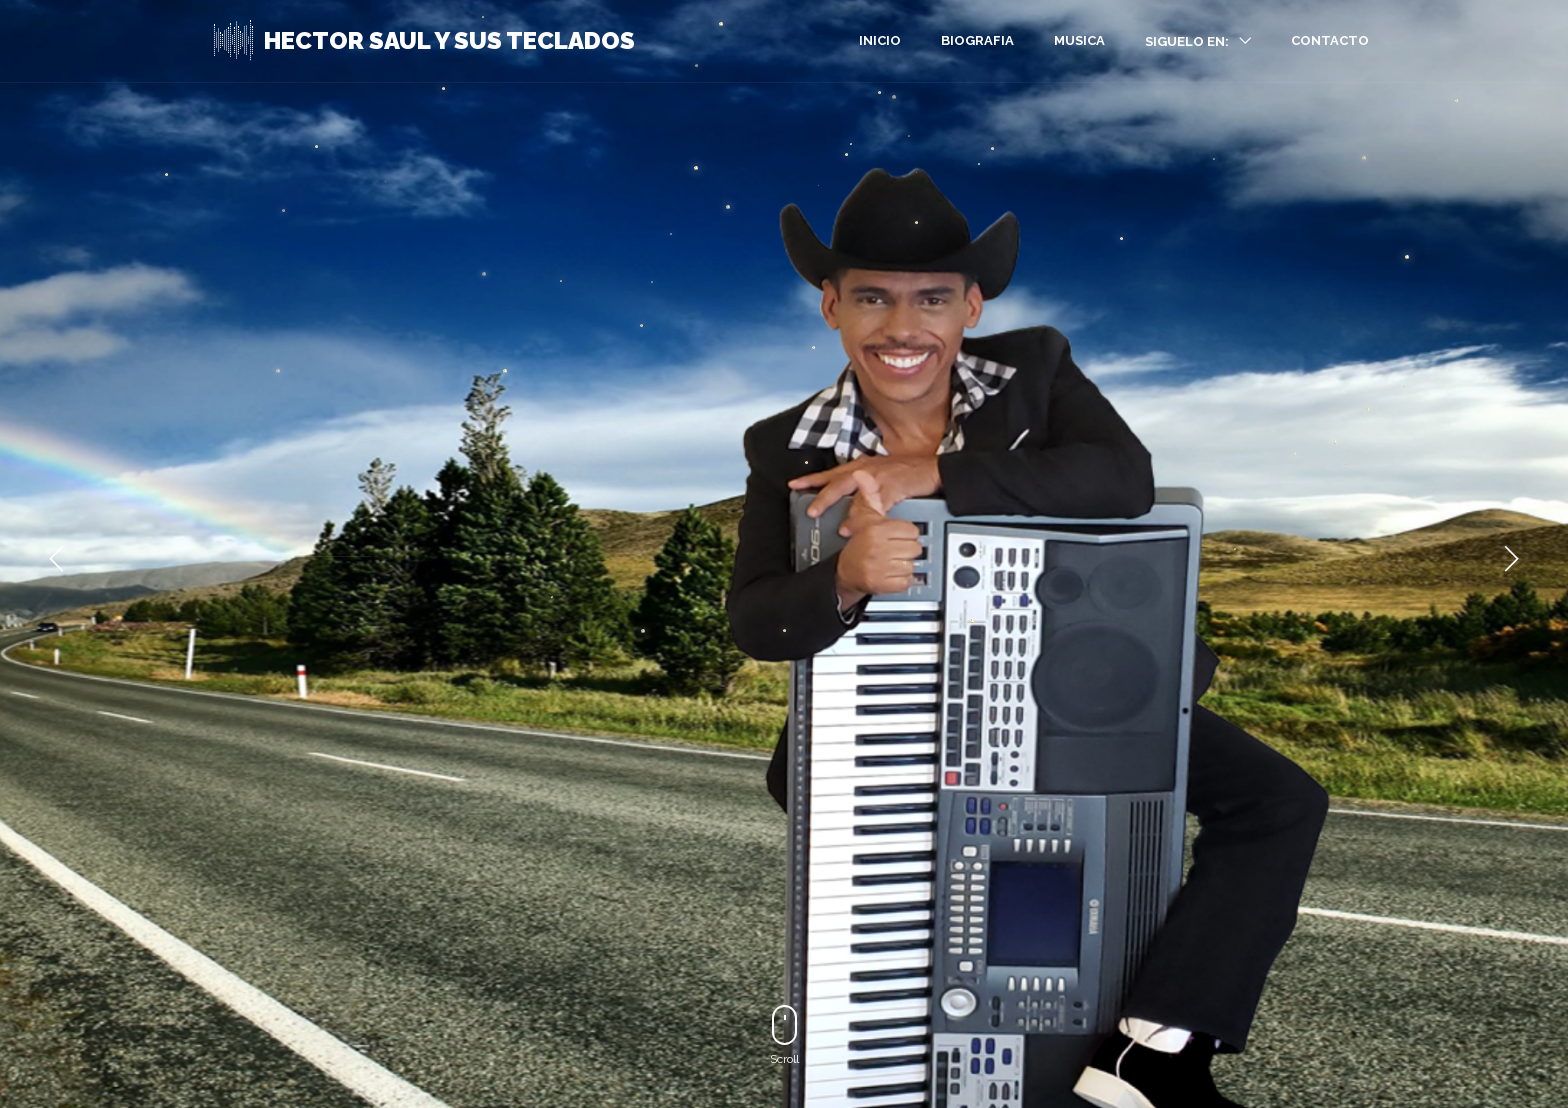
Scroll (784, 1035)
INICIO (880, 40)
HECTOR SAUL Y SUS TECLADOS (449, 41)
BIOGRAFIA (977, 40)
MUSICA (1079, 40)
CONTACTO (1330, 40)
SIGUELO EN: (1187, 41)
